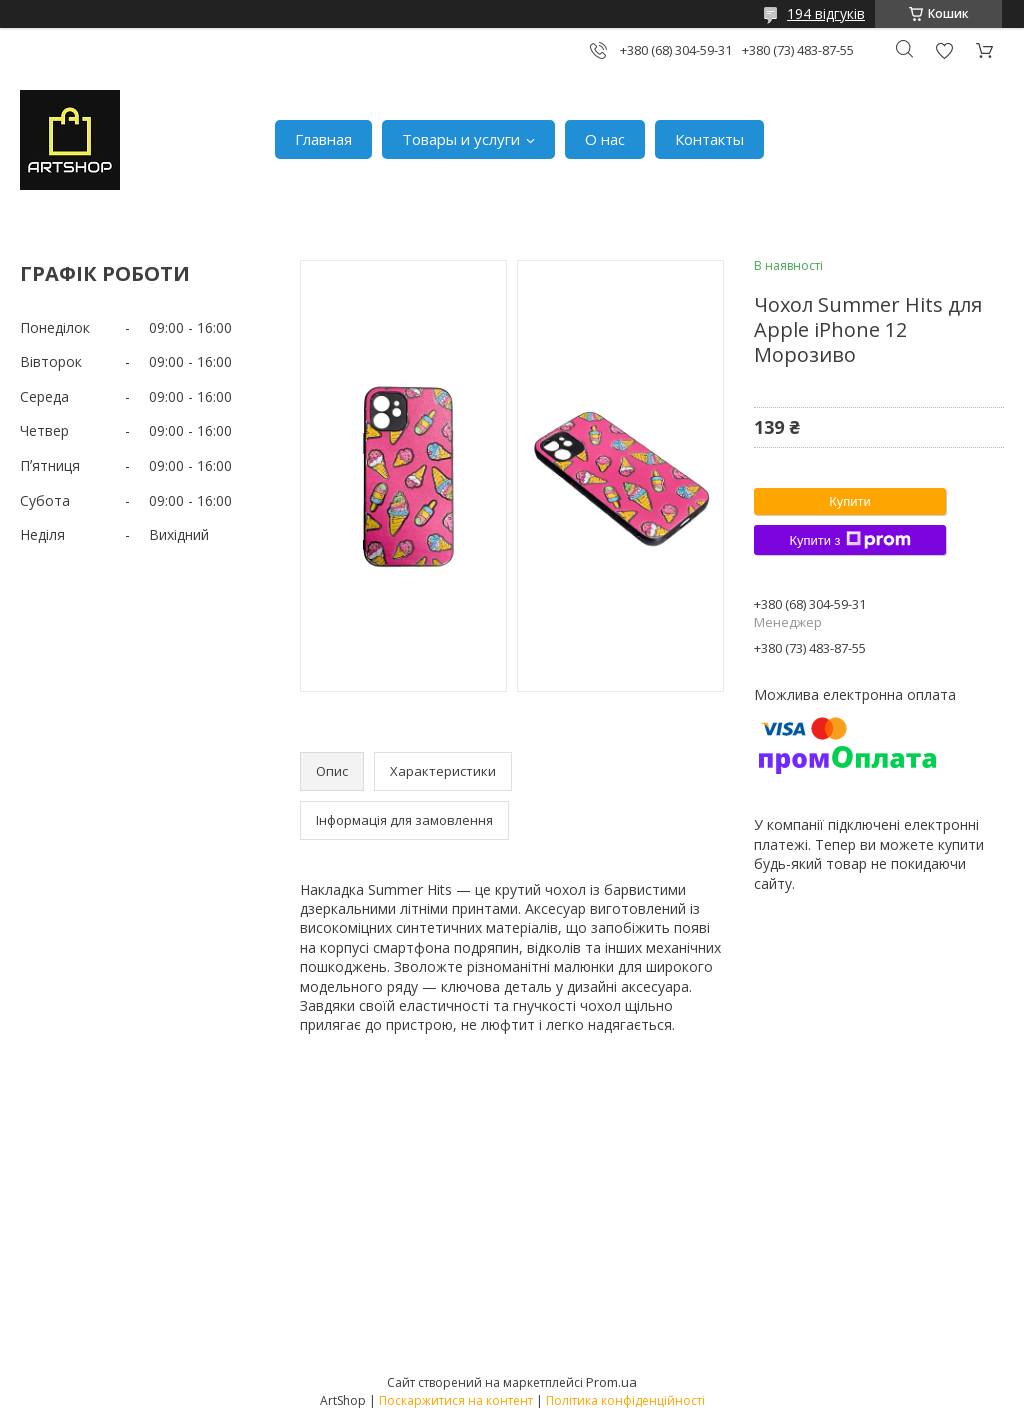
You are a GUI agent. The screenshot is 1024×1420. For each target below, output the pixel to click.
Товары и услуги (461, 139)
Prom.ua (611, 1382)
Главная (323, 139)
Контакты (709, 139)
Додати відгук (944, 50)
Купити (850, 501)
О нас (605, 139)
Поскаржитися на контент (456, 1400)
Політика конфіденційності (625, 1400)
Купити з (849, 540)
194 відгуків (826, 13)
